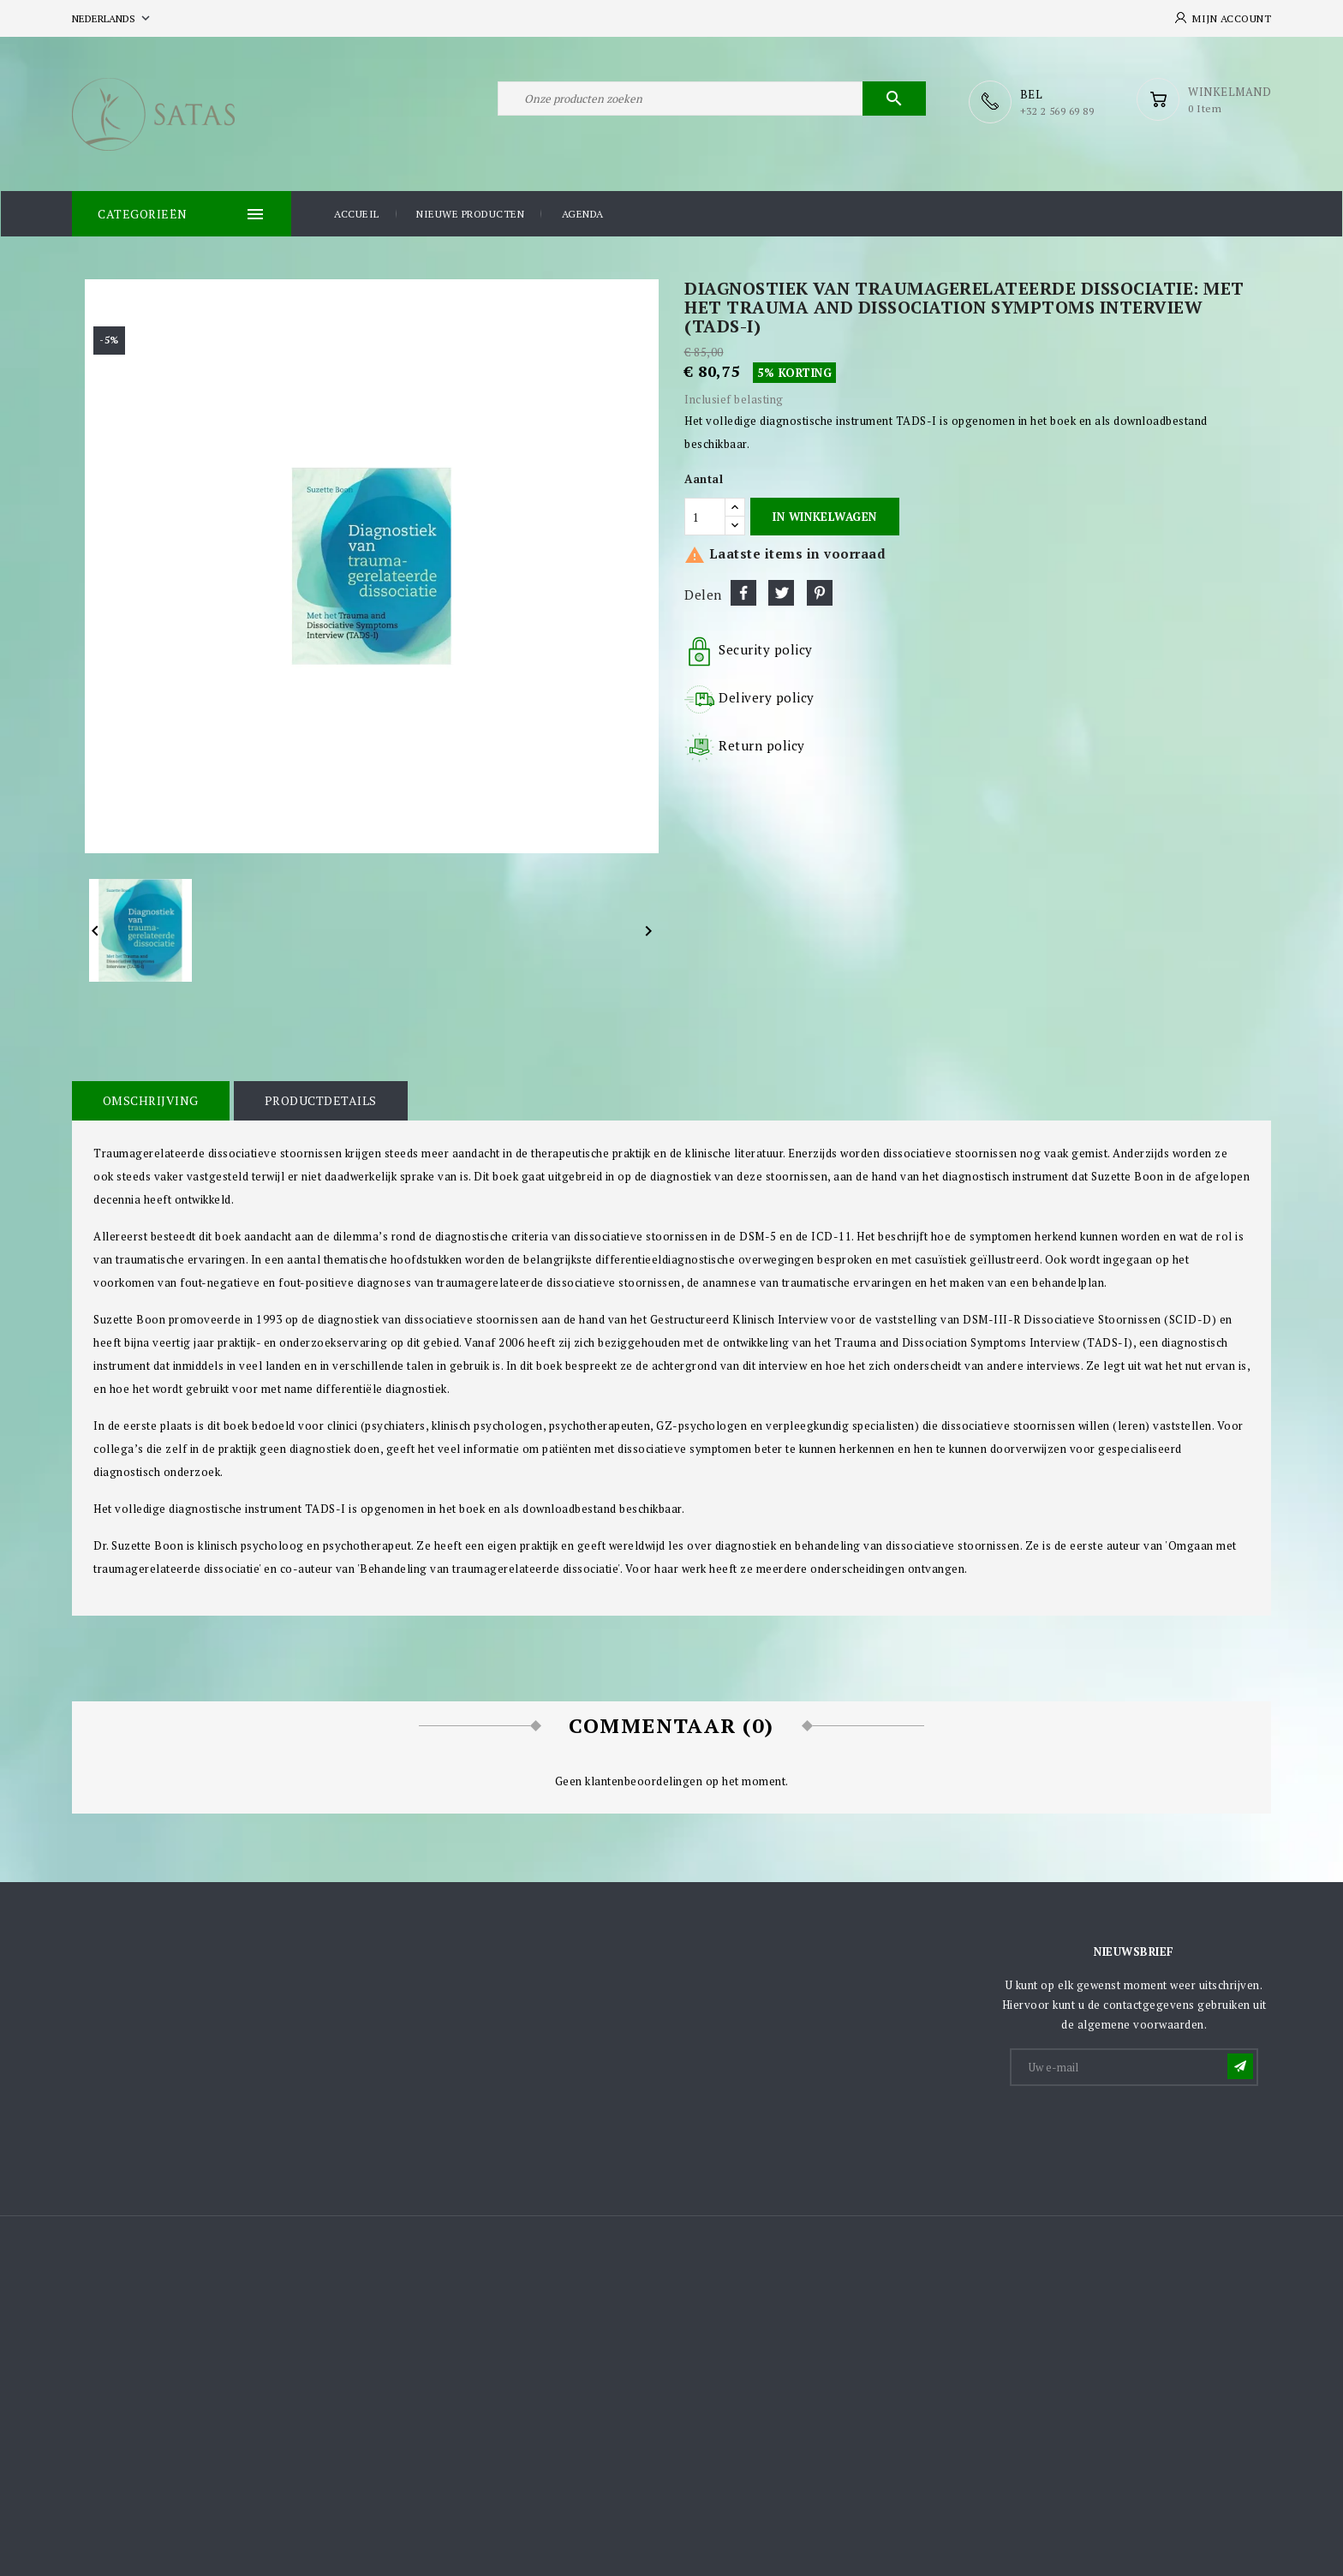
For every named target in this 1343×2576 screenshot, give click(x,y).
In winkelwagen (824, 515)
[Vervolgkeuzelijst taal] (112, 18)
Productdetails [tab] (318, 1099)
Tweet (781, 592)
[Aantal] (704, 516)
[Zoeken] (712, 101)
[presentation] (1142, 2128)
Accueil (356, 212)
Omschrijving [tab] (150, 1099)
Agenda (583, 212)
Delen (743, 592)
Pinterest (820, 592)
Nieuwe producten (470, 212)
